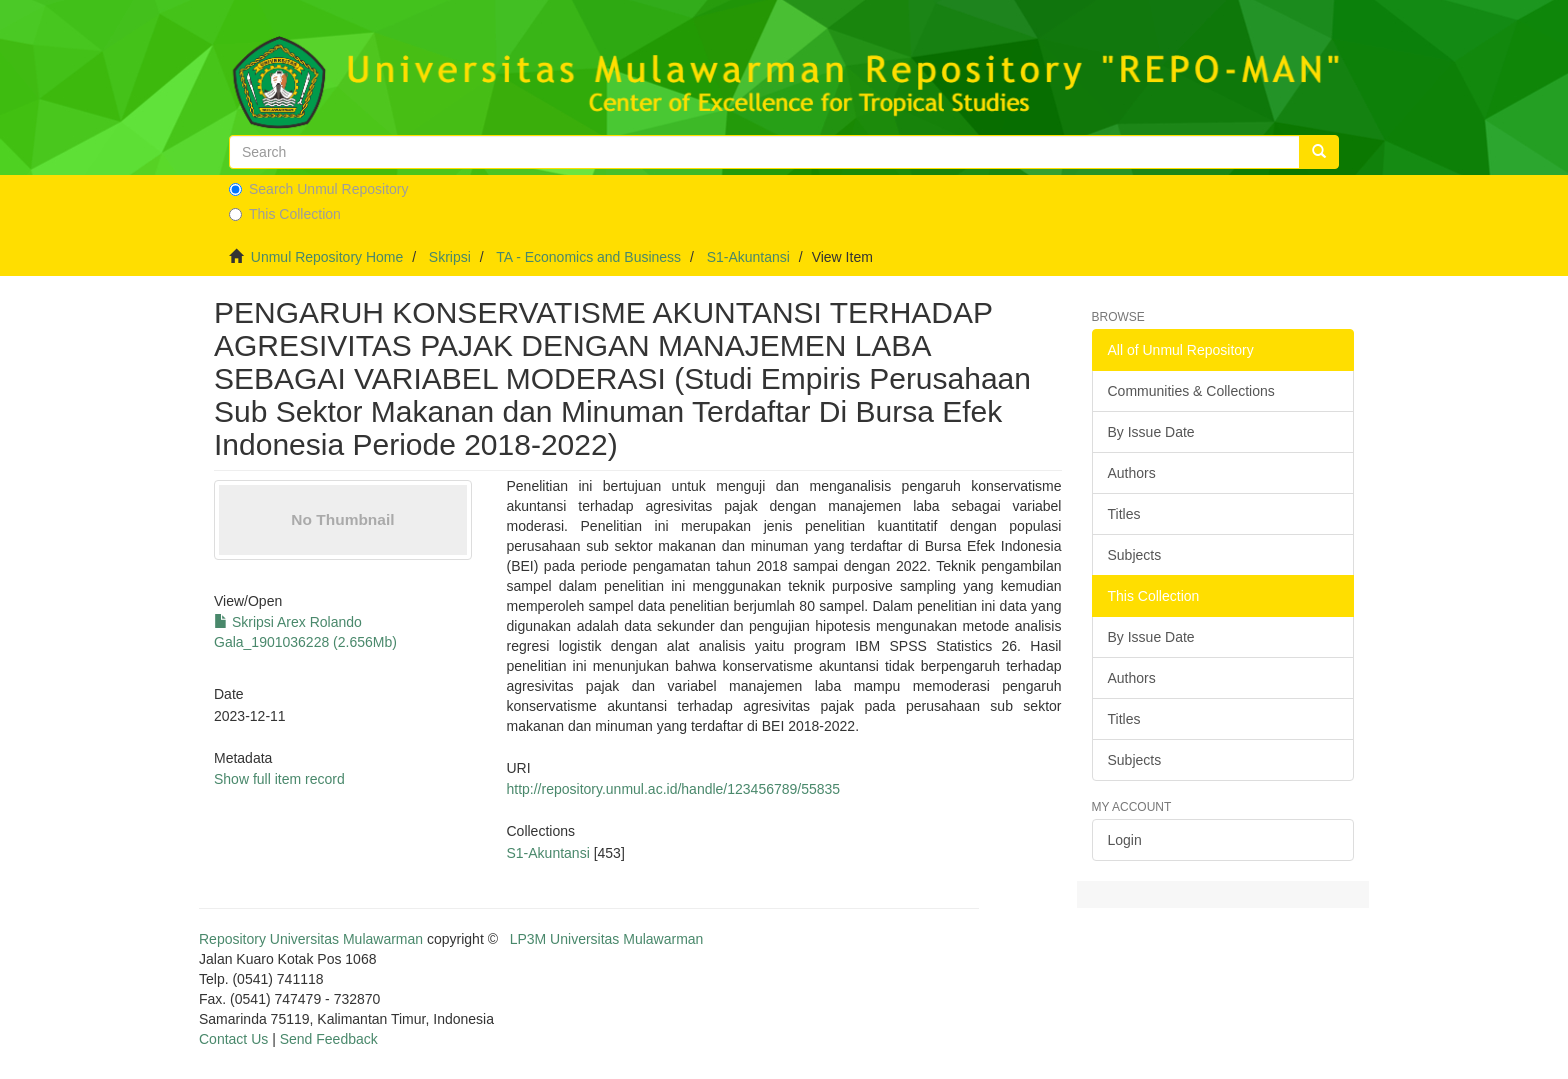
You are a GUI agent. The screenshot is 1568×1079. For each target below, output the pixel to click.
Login (1125, 840)
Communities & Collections (1191, 391)
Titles (1124, 514)
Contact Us (233, 1039)
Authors (1132, 473)
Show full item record (279, 779)
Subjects (1135, 555)
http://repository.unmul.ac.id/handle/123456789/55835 (673, 789)
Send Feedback (329, 1039)
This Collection (285, 214)
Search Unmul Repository (319, 189)
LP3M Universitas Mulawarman (607, 939)
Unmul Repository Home (327, 257)
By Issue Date (1151, 432)
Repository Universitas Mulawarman (311, 939)
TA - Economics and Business (588, 257)
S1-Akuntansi (748, 257)
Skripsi (450, 257)
